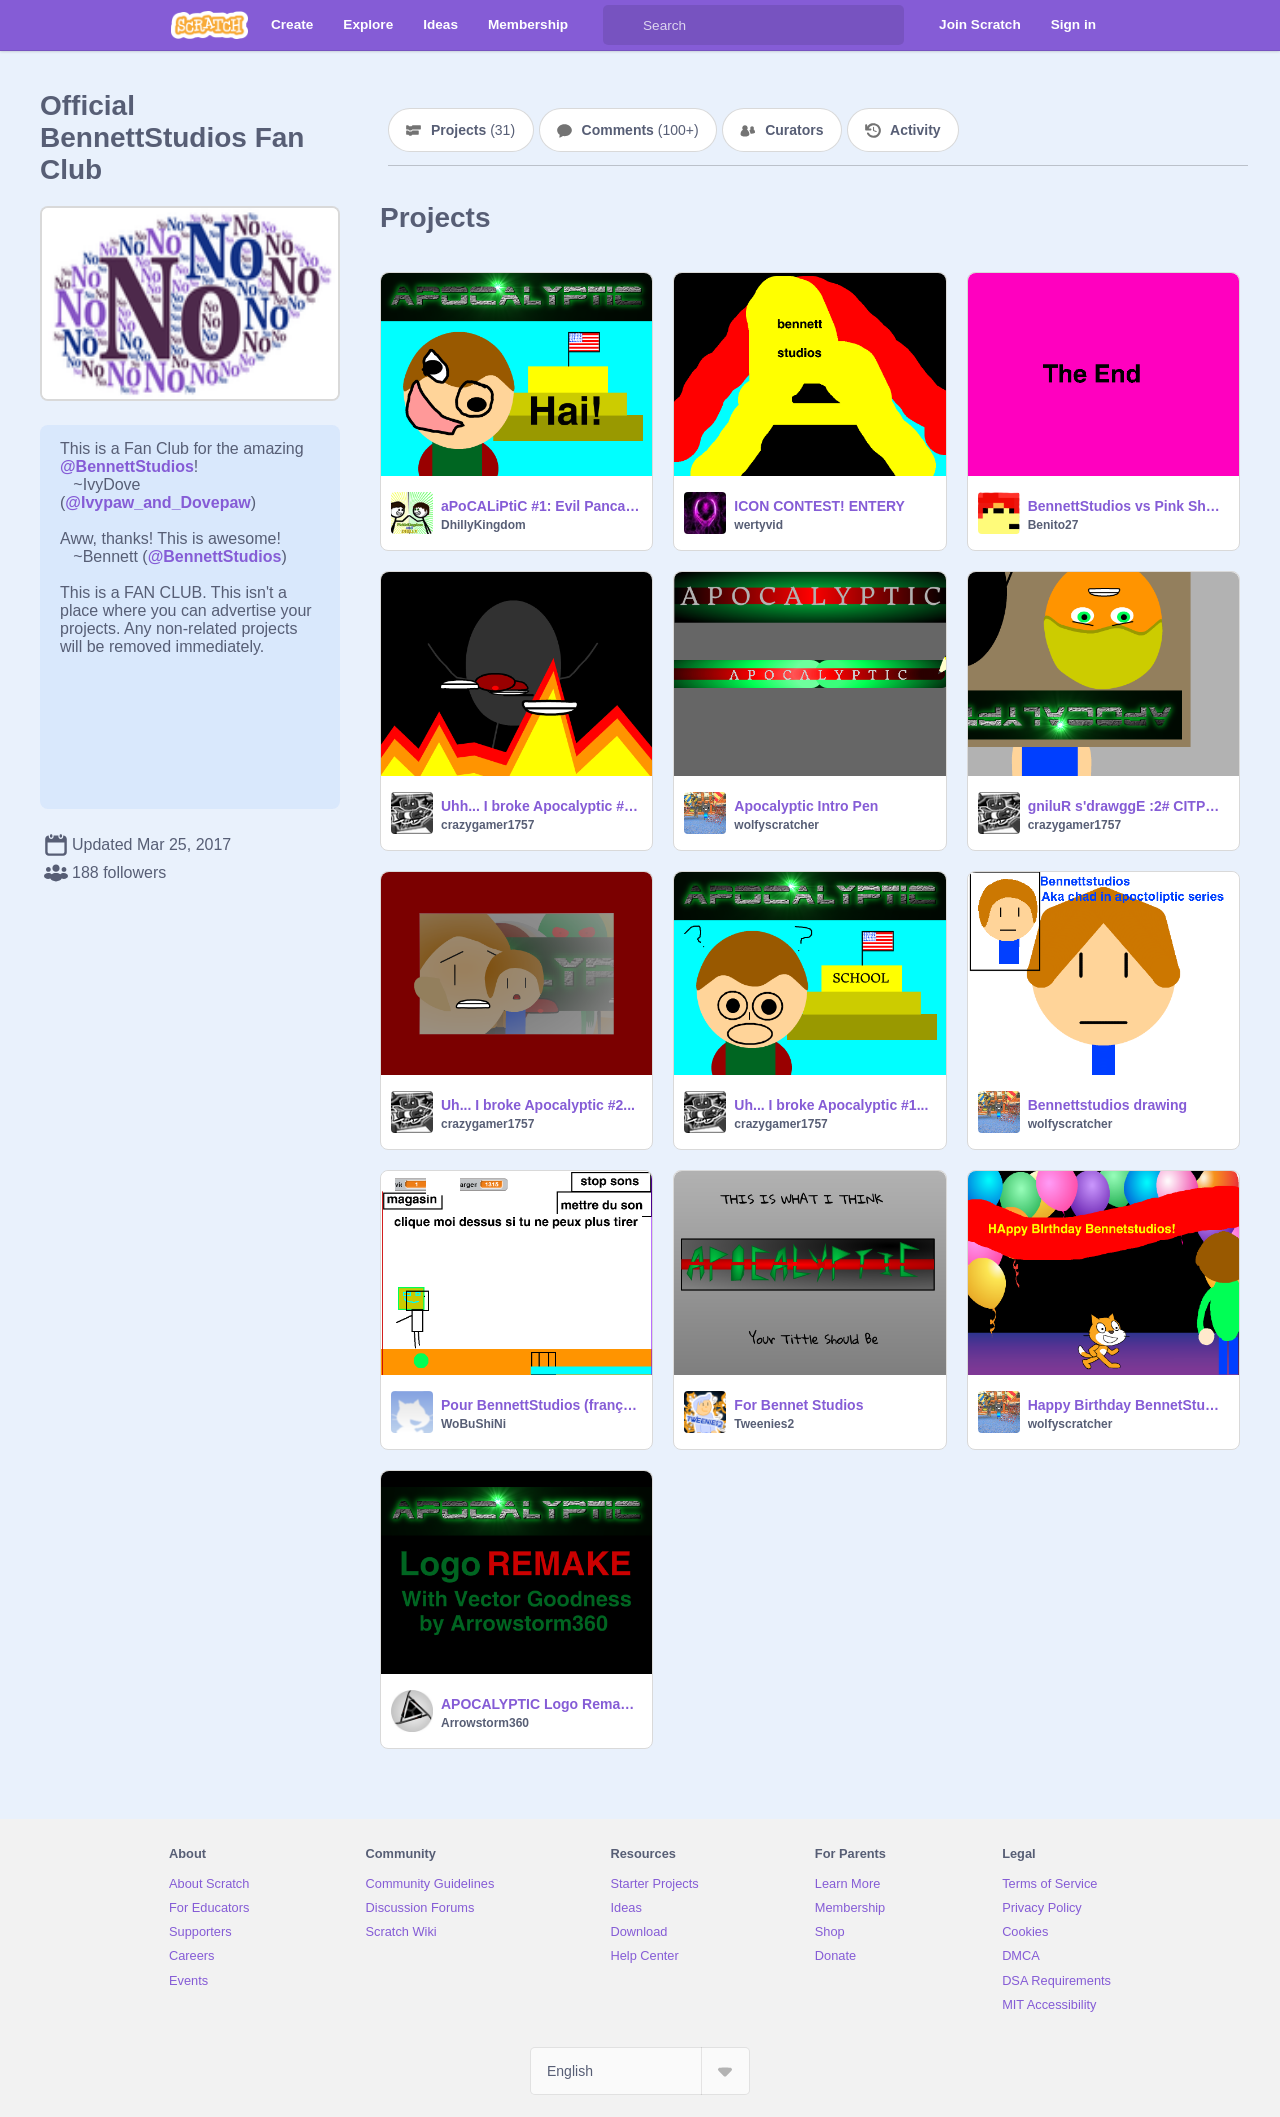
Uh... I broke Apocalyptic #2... (538, 1105)
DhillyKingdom (483, 525)
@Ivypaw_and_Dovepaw (157, 502)
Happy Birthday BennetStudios (1127, 1405)
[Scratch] (209, 25)
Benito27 (1053, 525)
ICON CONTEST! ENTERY (819, 506)
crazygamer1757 (487, 825)
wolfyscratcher (776, 825)
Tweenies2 (764, 1424)
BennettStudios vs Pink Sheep (1127, 506)
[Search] (623, 25)
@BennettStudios (127, 466)
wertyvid (758, 525)
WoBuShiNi (473, 1424)
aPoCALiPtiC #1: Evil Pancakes (540, 506)
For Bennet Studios (798, 1405)
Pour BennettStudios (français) (540, 1405)
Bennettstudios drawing (1107, 1105)
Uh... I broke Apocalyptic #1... (831, 1105)
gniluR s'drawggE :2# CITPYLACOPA (1127, 806)
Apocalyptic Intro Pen (806, 806)
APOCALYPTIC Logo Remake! (540, 1704)
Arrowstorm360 (485, 1723)
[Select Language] (640, 2071)
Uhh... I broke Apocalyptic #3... (540, 806)
